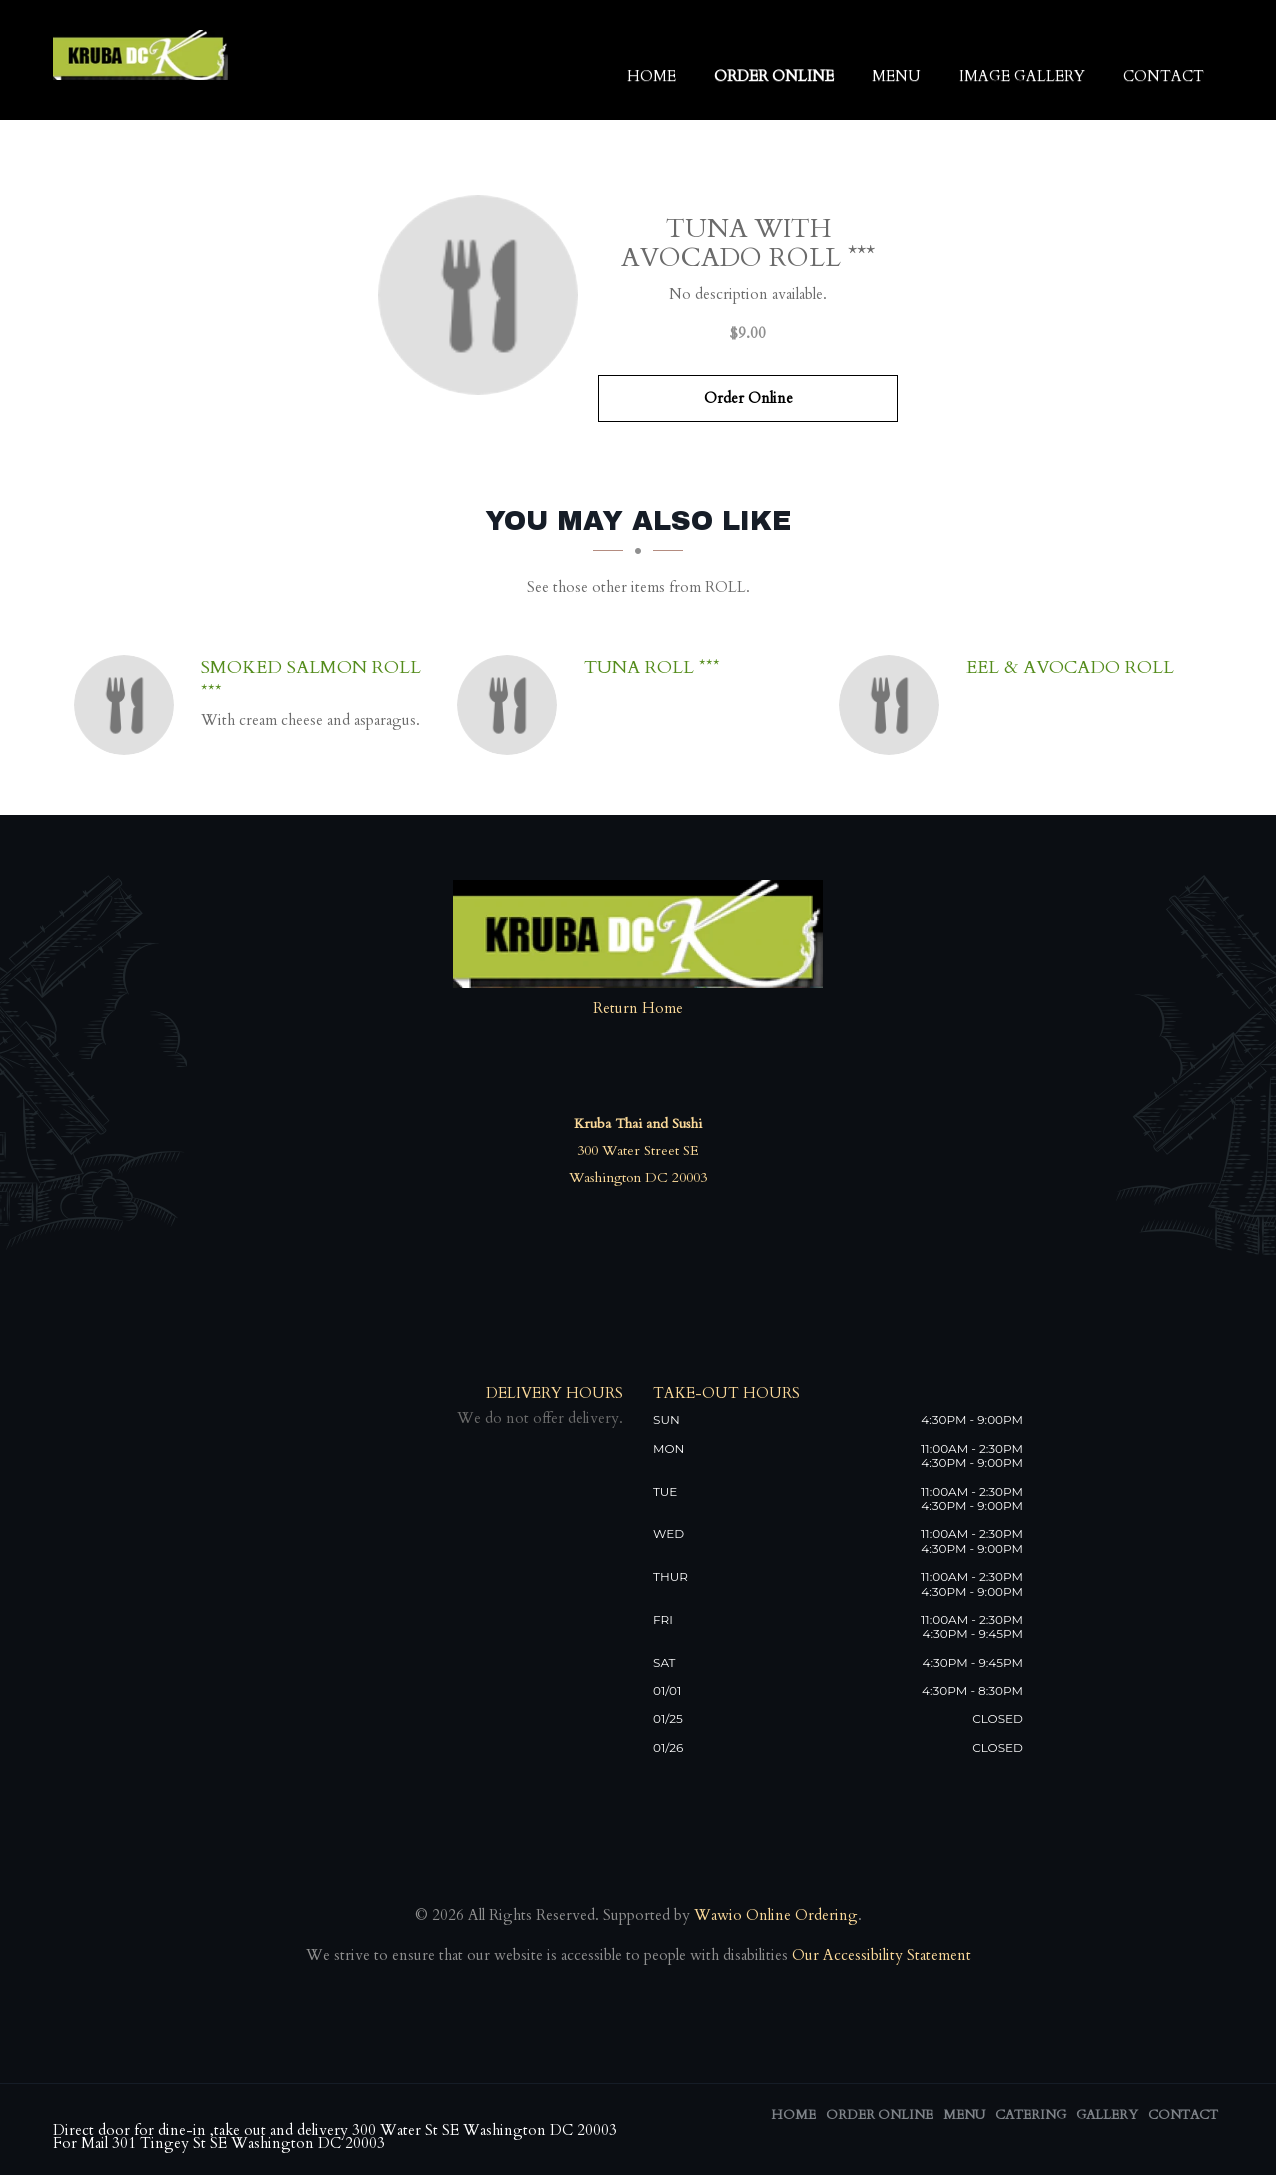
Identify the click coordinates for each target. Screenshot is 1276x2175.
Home (651, 77)
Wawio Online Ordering (776, 1915)
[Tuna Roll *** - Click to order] (512, 705)
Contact (1163, 77)
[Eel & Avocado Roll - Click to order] (894, 705)
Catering (1030, 2115)
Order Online (774, 77)
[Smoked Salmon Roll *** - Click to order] (129, 705)
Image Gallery (1022, 77)
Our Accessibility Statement (879, 1955)
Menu (896, 77)
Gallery (1107, 2115)
